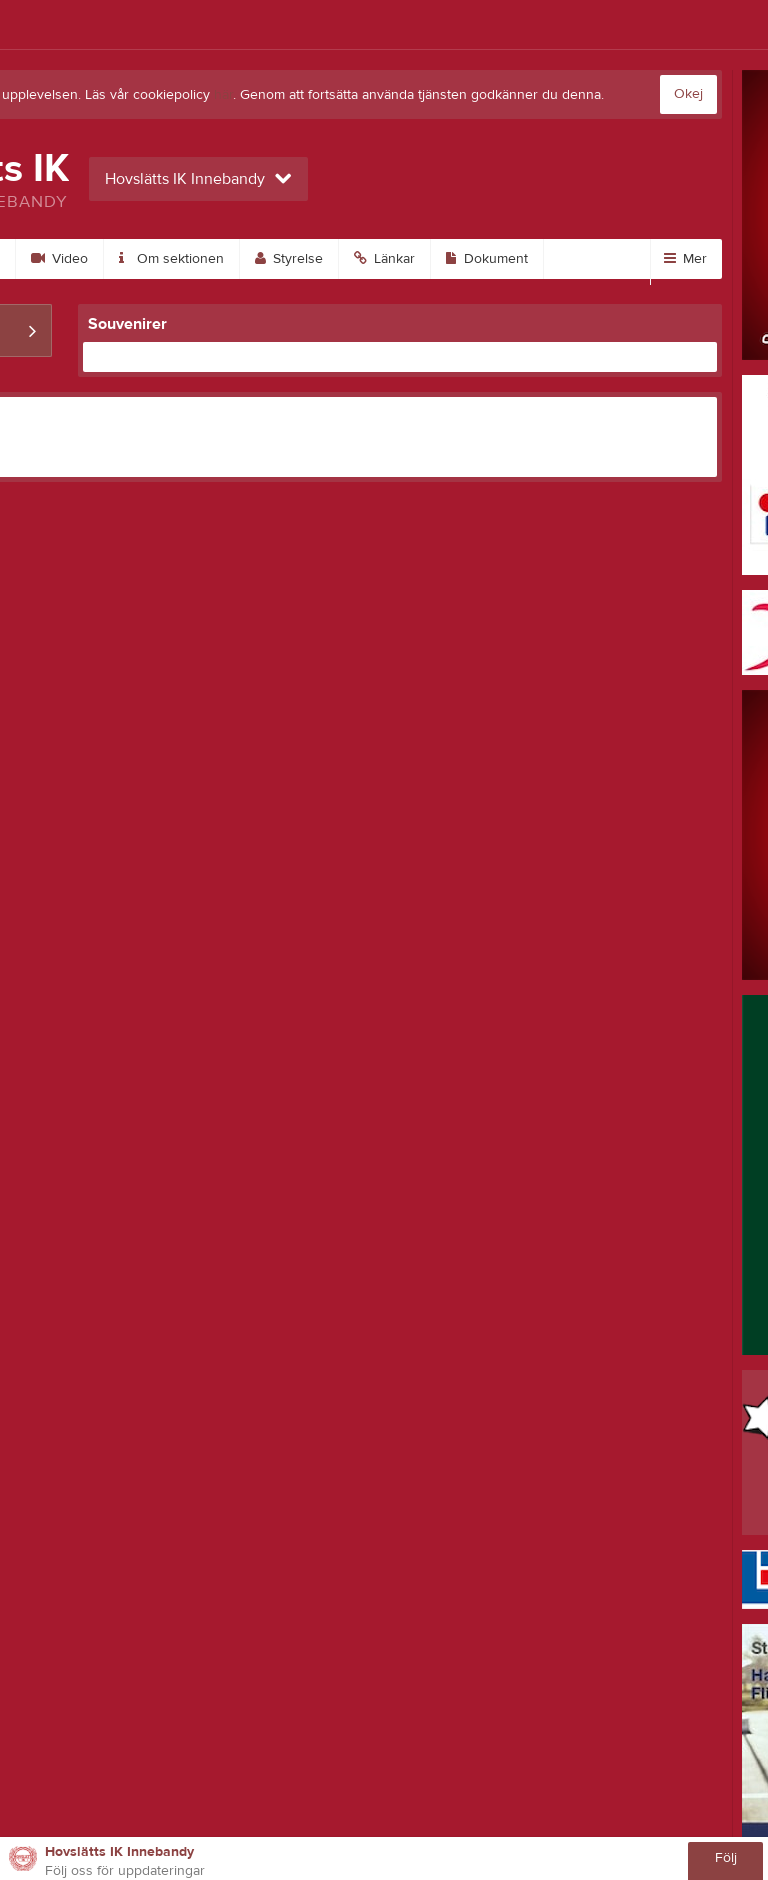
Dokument (487, 259)
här (223, 95)
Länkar (384, 259)
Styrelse (289, 259)
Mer (685, 259)
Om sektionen (171, 259)
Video (59, 259)
